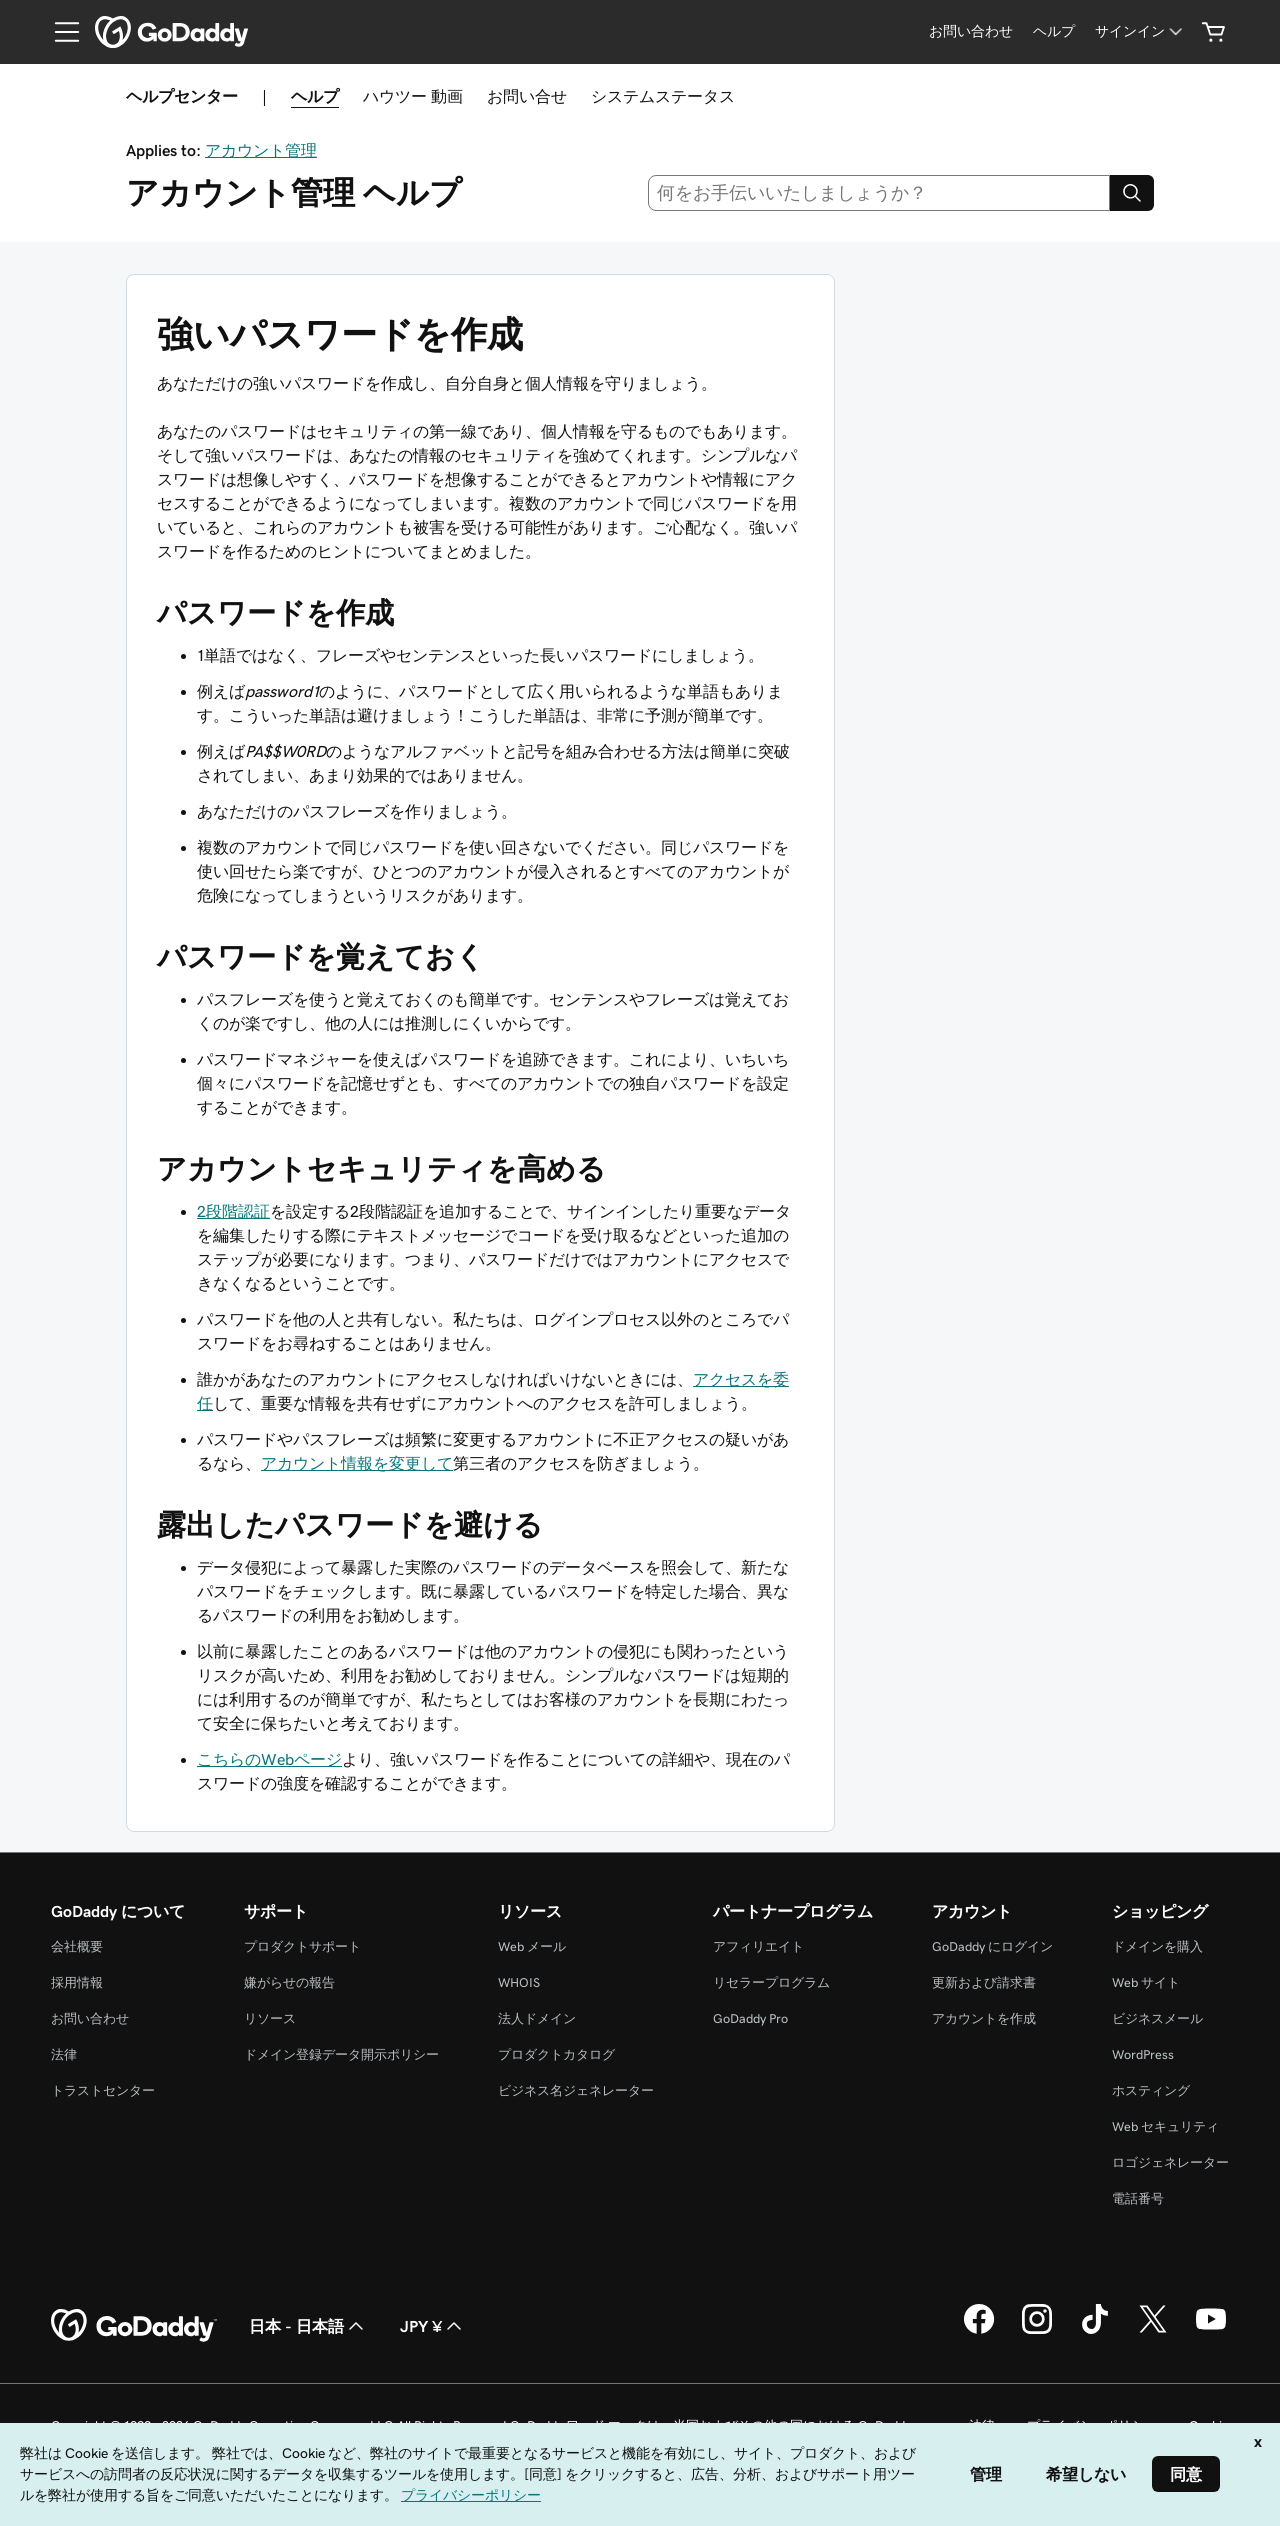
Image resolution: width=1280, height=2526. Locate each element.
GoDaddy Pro (750, 2018)
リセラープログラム (771, 1982)
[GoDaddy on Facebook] (979, 2331)
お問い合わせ (90, 2018)
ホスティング (1151, 2090)
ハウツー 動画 (413, 96)
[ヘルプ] (1054, 31)
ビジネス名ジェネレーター (576, 2090)
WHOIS (519, 1982)
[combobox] (879, 193)
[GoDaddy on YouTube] (1211, 2331)
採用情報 (77, 1982)
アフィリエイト (758, 1946)
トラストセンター (103, 2090)
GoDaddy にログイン (992, 1946)
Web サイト (1146, 1982)
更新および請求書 (984, 1982)
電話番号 (1138, 2198)
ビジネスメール (1157, 2018)
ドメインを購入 (1157, 1946)
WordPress (1143, 2054)
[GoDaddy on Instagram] (1037, 2331)
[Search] (1132, 193)
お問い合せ (527, 96)
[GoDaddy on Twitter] (1153, 2331)
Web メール (532, 1946)
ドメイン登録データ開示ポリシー (341, 2054)
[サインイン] (1140, 31)
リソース (270, 2018)
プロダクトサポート (302, 1946)
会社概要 (77, 1946)
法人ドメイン (537, 2018)
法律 (64, 2054)
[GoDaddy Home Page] (134, 2326)
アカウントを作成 (984, 2018)
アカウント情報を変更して (357, 1463)
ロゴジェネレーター (1170, 2162)
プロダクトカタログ (556, 2054)
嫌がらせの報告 (289, 1982)
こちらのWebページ (269, 1759)
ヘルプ (315, 96)
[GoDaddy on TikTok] (1095, 2331)
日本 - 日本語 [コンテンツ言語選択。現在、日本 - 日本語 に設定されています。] (308, 2326)
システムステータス (663, 96)
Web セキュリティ (1165, 2126)
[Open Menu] (59, 32)
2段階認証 (233, 1211)
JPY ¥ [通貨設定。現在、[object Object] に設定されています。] (433, 2326)
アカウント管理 (261, 150)
